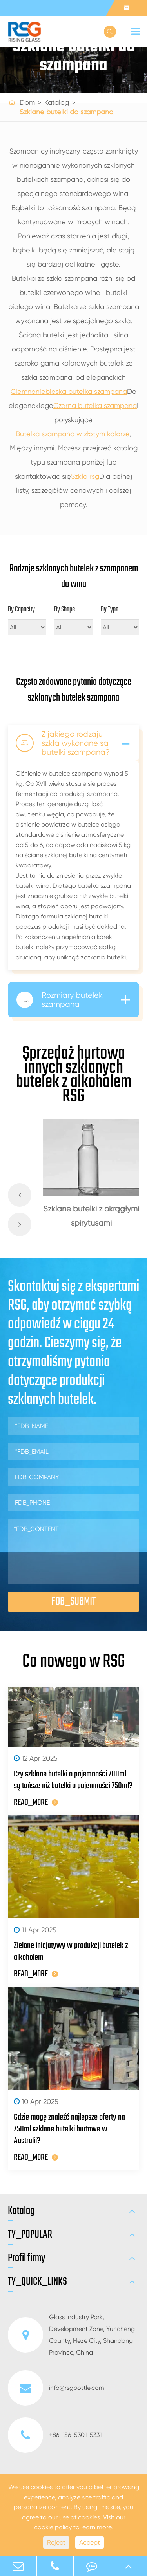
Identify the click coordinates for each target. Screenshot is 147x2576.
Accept (89, 2542)
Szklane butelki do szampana (66, 112)
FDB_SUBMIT (73, 1601)
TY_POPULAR (30, 2235)
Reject (56, 2542)
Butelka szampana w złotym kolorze (73, 434)
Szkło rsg (85, 476)
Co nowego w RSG (73, 1662)
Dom (27, 102)
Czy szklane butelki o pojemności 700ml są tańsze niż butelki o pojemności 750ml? (73, 1780)
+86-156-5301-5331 (55, 2435)
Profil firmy (26, 2258)
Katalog (56, 102)
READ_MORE (36, 1802)
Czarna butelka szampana (95, 405)
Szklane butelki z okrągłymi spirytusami (91, 1216)
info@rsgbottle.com (56, 2388)
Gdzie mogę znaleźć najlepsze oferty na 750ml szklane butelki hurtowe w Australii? (69, 2129)
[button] (19, 1195)
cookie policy (53, 2527)
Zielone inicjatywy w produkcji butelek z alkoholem (71, 1951)
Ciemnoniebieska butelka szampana (69, 391)
